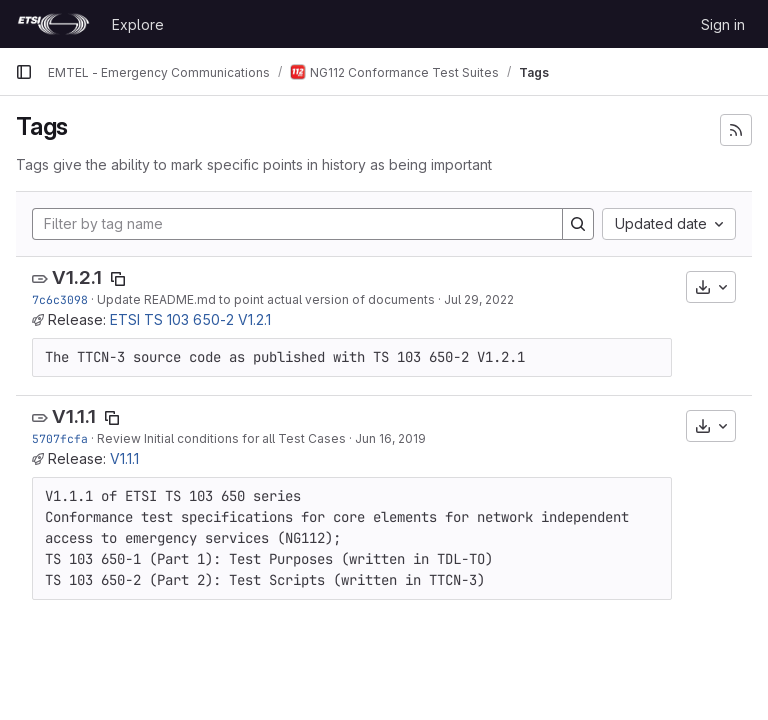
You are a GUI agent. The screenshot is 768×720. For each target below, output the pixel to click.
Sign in (723, 24)
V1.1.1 (74, 416)
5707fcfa (60, 438)
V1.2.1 (77, 277)
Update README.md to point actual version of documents (266, 299)
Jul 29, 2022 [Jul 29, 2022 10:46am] (479, 299)
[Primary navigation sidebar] (24, 72)
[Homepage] (53, 24)
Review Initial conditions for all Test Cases (221, 438)
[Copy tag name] (118, 279)
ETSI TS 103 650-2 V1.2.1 (190, 319)
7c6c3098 (60, 299)
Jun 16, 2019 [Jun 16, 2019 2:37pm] (390, 438)
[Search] (578, 224)
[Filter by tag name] (297, 224)
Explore (138, 24)
